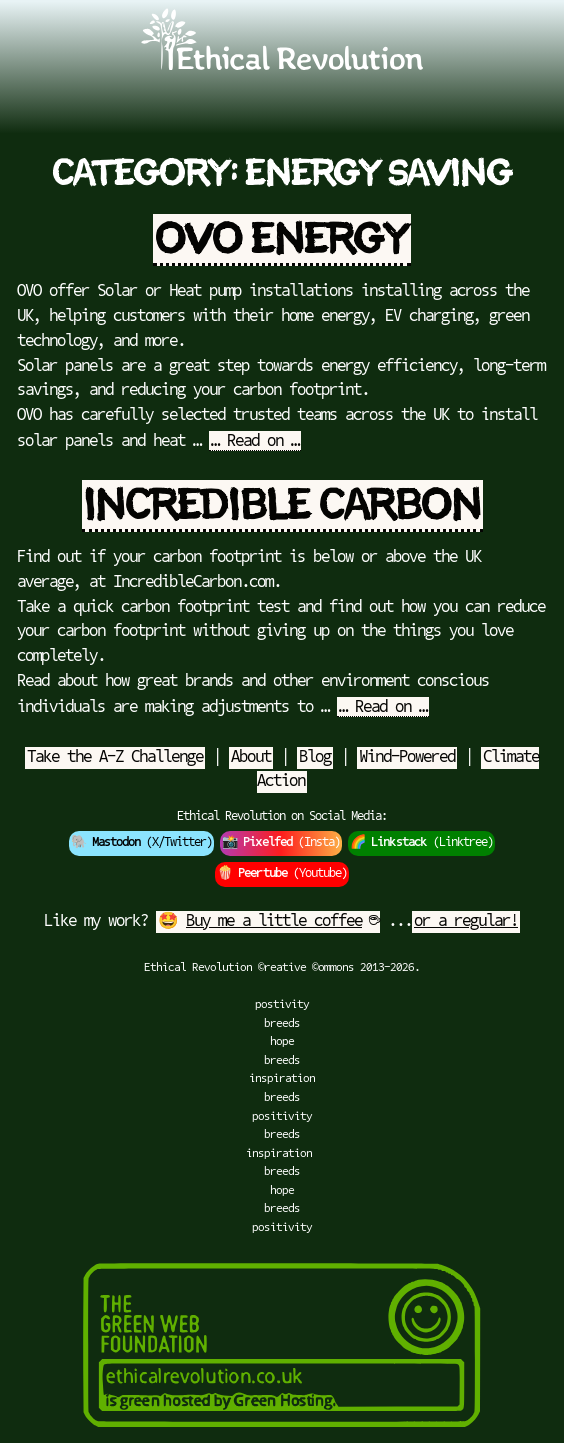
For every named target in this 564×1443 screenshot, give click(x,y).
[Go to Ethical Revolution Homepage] (282, 66)
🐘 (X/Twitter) (141, 843)
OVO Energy (282, 240)
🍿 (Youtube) (282, 874)
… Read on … (255, 442)
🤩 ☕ (268, 922)
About (251, 758)
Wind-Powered (407, 758)
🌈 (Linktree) (421, 843)
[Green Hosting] (282, 1434)
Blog (315, 758)
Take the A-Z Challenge (115, 758)
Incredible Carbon (282, 506)
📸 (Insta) (281, 843)
